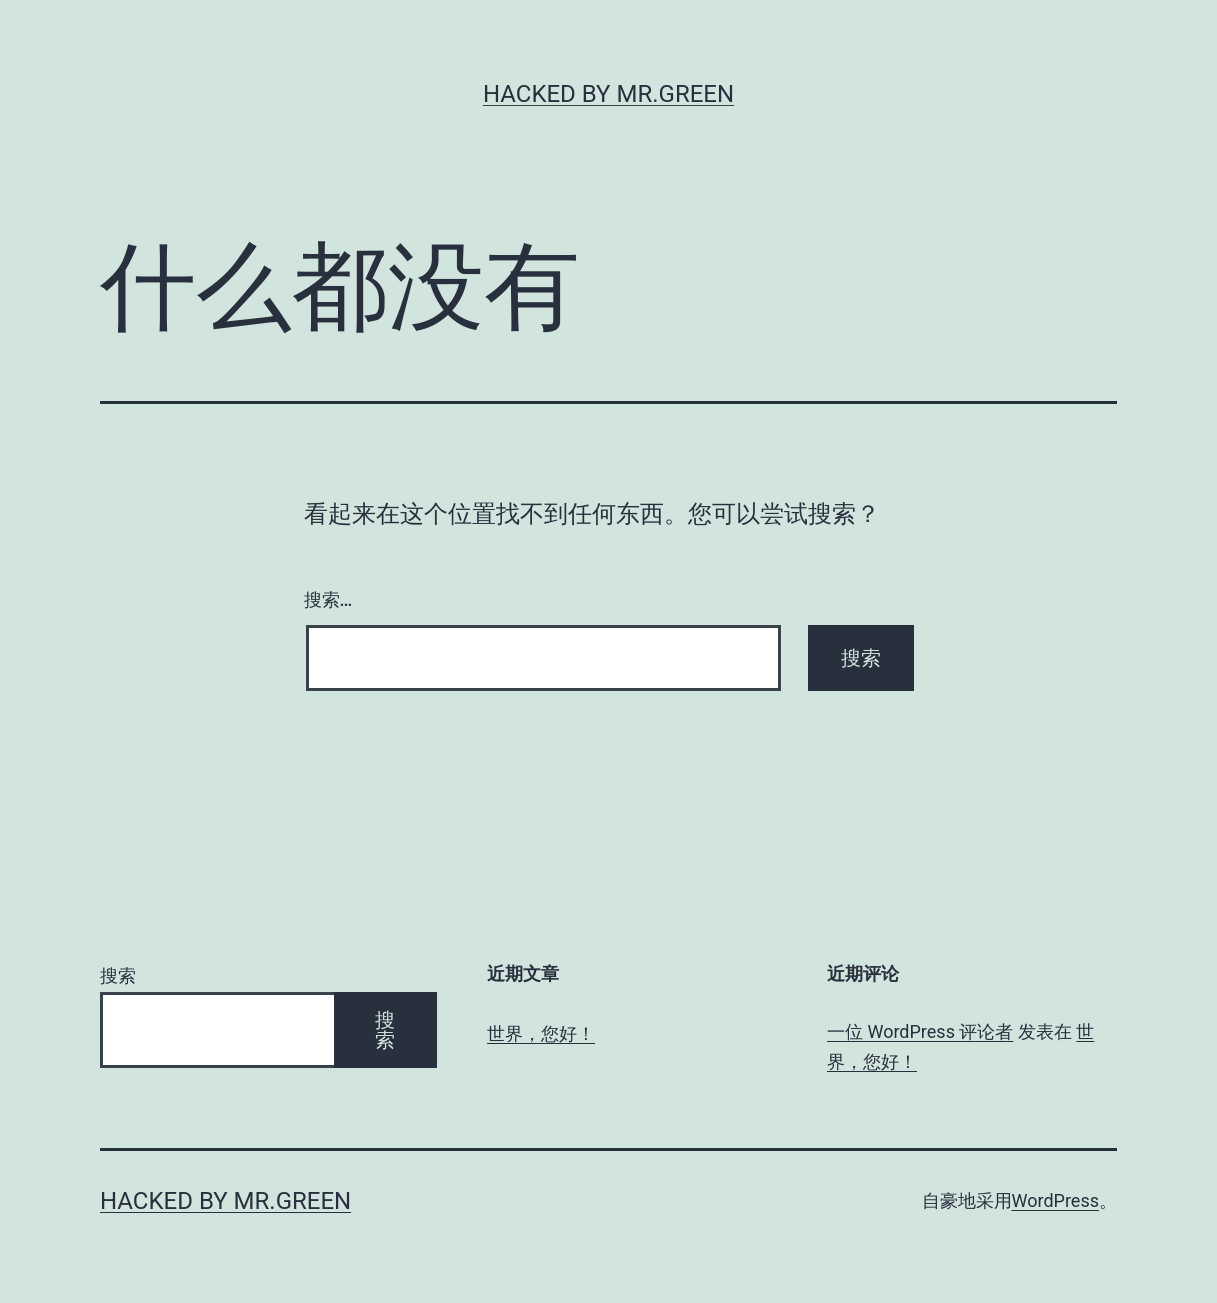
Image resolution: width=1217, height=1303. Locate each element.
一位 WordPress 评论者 (920, 1031)
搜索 (118, 975)
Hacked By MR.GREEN (608, 94)
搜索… (328, 599)
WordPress (1055, 1200)
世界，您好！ (541, 1033)
